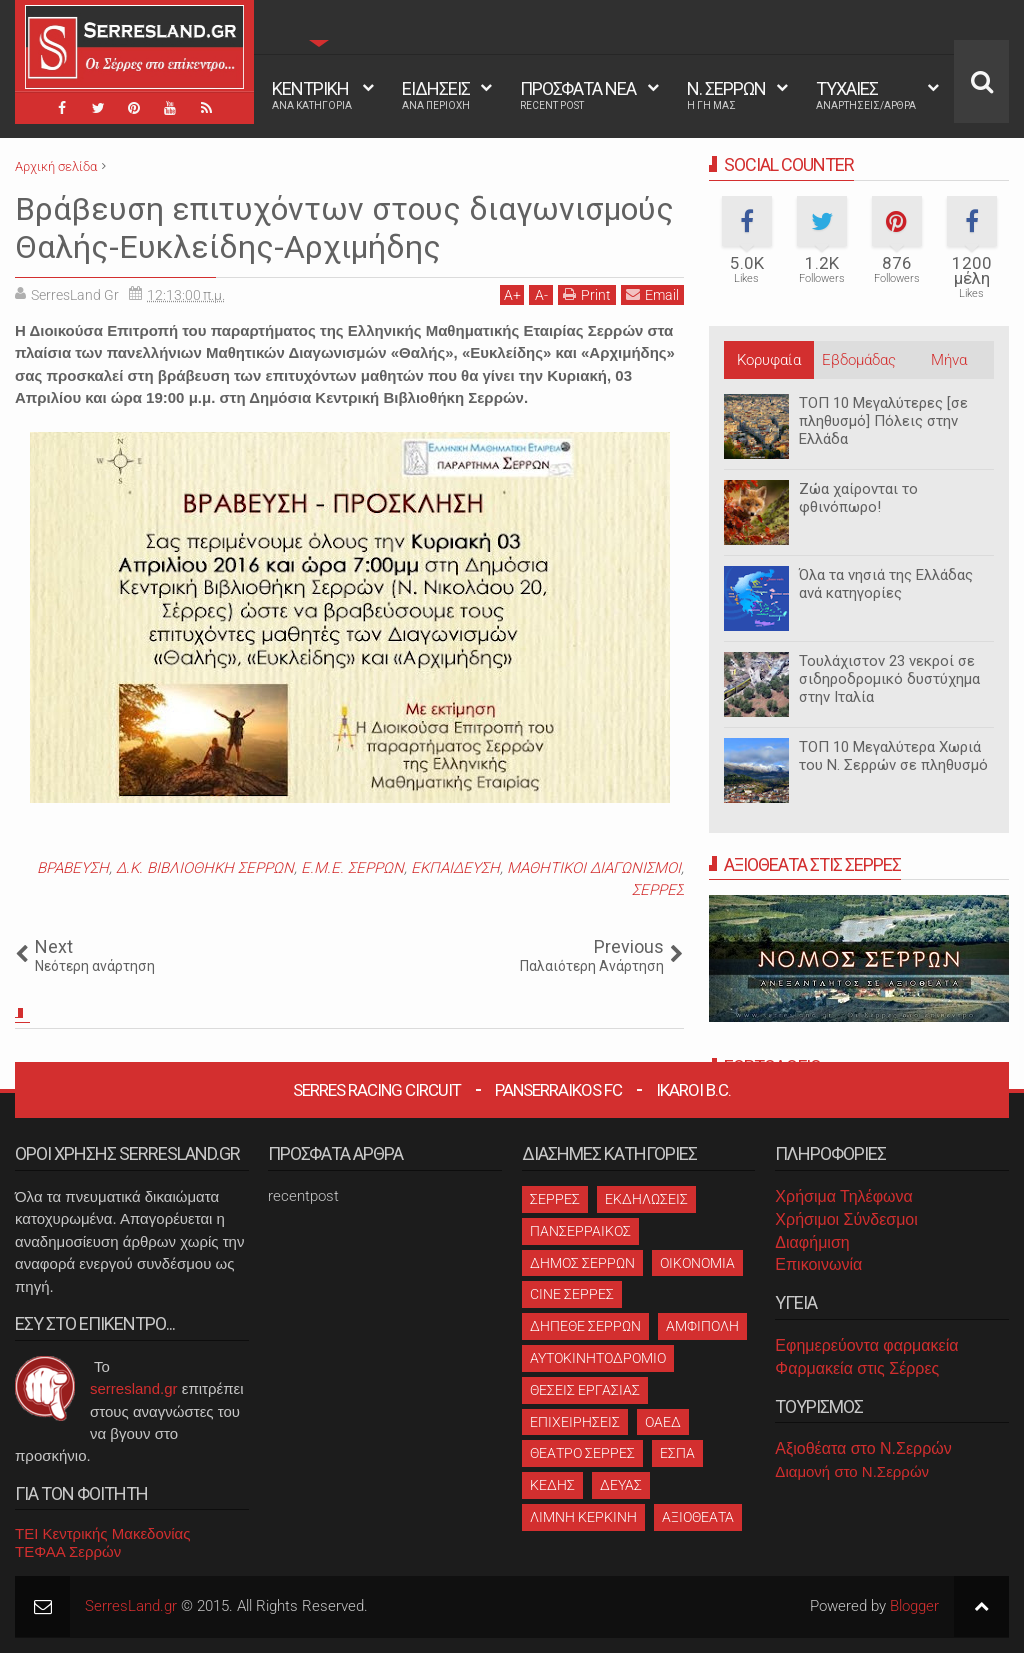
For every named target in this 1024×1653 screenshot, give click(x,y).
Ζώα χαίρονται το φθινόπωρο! (858, 498)
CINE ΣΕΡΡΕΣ (572, 1294)
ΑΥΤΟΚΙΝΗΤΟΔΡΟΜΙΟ (598, 1358)
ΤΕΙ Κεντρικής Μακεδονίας (103, 1533)
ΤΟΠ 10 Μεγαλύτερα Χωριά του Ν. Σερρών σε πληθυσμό (893, 756)
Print (587, 294)
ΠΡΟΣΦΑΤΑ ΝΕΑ (578, 95)
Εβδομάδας (859, 360)
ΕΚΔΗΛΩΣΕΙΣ (646, 1199)
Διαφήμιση (812, 1242)
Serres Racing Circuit (377, 1090)
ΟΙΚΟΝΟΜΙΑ (697, 1263)
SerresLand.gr (131, 1606)
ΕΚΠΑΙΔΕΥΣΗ (455, 868)
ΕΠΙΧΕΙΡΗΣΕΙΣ (575, 1422)
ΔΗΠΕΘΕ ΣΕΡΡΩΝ (585, 1326)
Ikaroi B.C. (693, 1090)
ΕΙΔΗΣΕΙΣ (436, 95)
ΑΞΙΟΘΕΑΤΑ (698, 1517)
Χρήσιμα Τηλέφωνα (843, 1196)
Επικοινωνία (818, 1264)
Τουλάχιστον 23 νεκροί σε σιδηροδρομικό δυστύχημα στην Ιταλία (889, 679)
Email (652, 294)
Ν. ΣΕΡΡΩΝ (726, 95)
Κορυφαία (769, 360)
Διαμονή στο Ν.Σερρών (852, 1471)
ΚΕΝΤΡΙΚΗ (312, 95)
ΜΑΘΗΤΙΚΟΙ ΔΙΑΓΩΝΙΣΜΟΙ (594, 868)
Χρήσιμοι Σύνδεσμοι (846, 1219)
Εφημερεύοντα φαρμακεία (866, 1345)
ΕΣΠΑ (677, 1453)
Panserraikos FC (558, 1090)
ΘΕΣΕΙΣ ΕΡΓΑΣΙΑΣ (585, 1390)
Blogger (914, 1606)
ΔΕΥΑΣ (621, 1485)
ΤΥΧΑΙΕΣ (866, 95)
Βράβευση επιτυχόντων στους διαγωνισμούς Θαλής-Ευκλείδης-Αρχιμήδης (344, 228)
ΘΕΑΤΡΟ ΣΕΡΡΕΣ (582, 1453)
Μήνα (949, 360)
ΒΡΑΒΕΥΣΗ (73, 868)
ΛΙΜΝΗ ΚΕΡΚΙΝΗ (583, 1517)
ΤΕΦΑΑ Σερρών (68, 1551)
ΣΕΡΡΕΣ (658, 890)
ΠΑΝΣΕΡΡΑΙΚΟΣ (580, 1231)
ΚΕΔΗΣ (552, 1485)
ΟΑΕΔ (663, 1422)
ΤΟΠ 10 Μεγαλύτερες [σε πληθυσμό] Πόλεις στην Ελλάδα (883, 421)
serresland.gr (134, 1388)
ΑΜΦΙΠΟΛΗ (702, 1326)
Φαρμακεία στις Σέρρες (857, 1368)
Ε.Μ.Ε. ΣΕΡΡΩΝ (352, 868)
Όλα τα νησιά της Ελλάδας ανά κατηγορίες (886, 584)
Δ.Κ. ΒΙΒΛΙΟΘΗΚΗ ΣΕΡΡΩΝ (205, 868)
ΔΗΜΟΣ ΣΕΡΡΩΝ (582, 1263)
